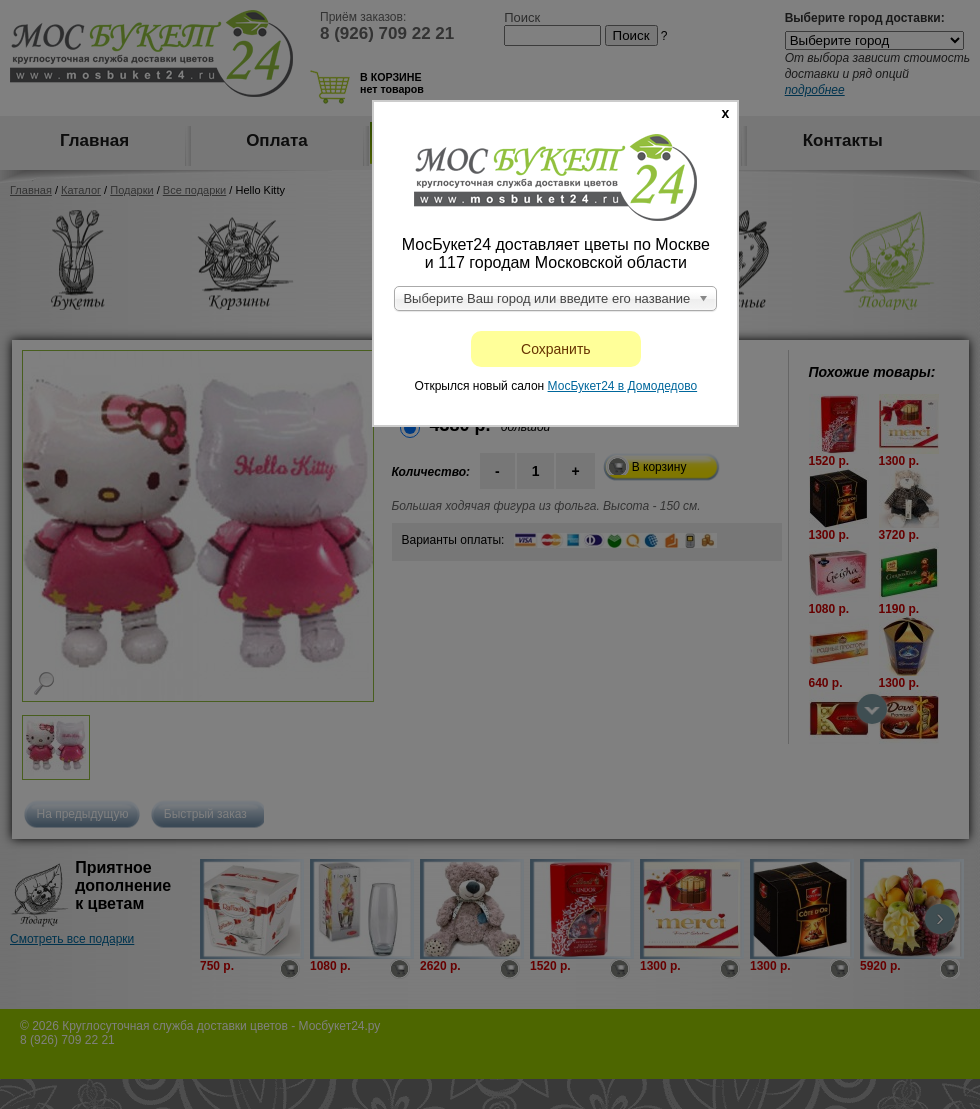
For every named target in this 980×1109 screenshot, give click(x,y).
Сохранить (556, 349)
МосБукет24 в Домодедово (623, 386)
